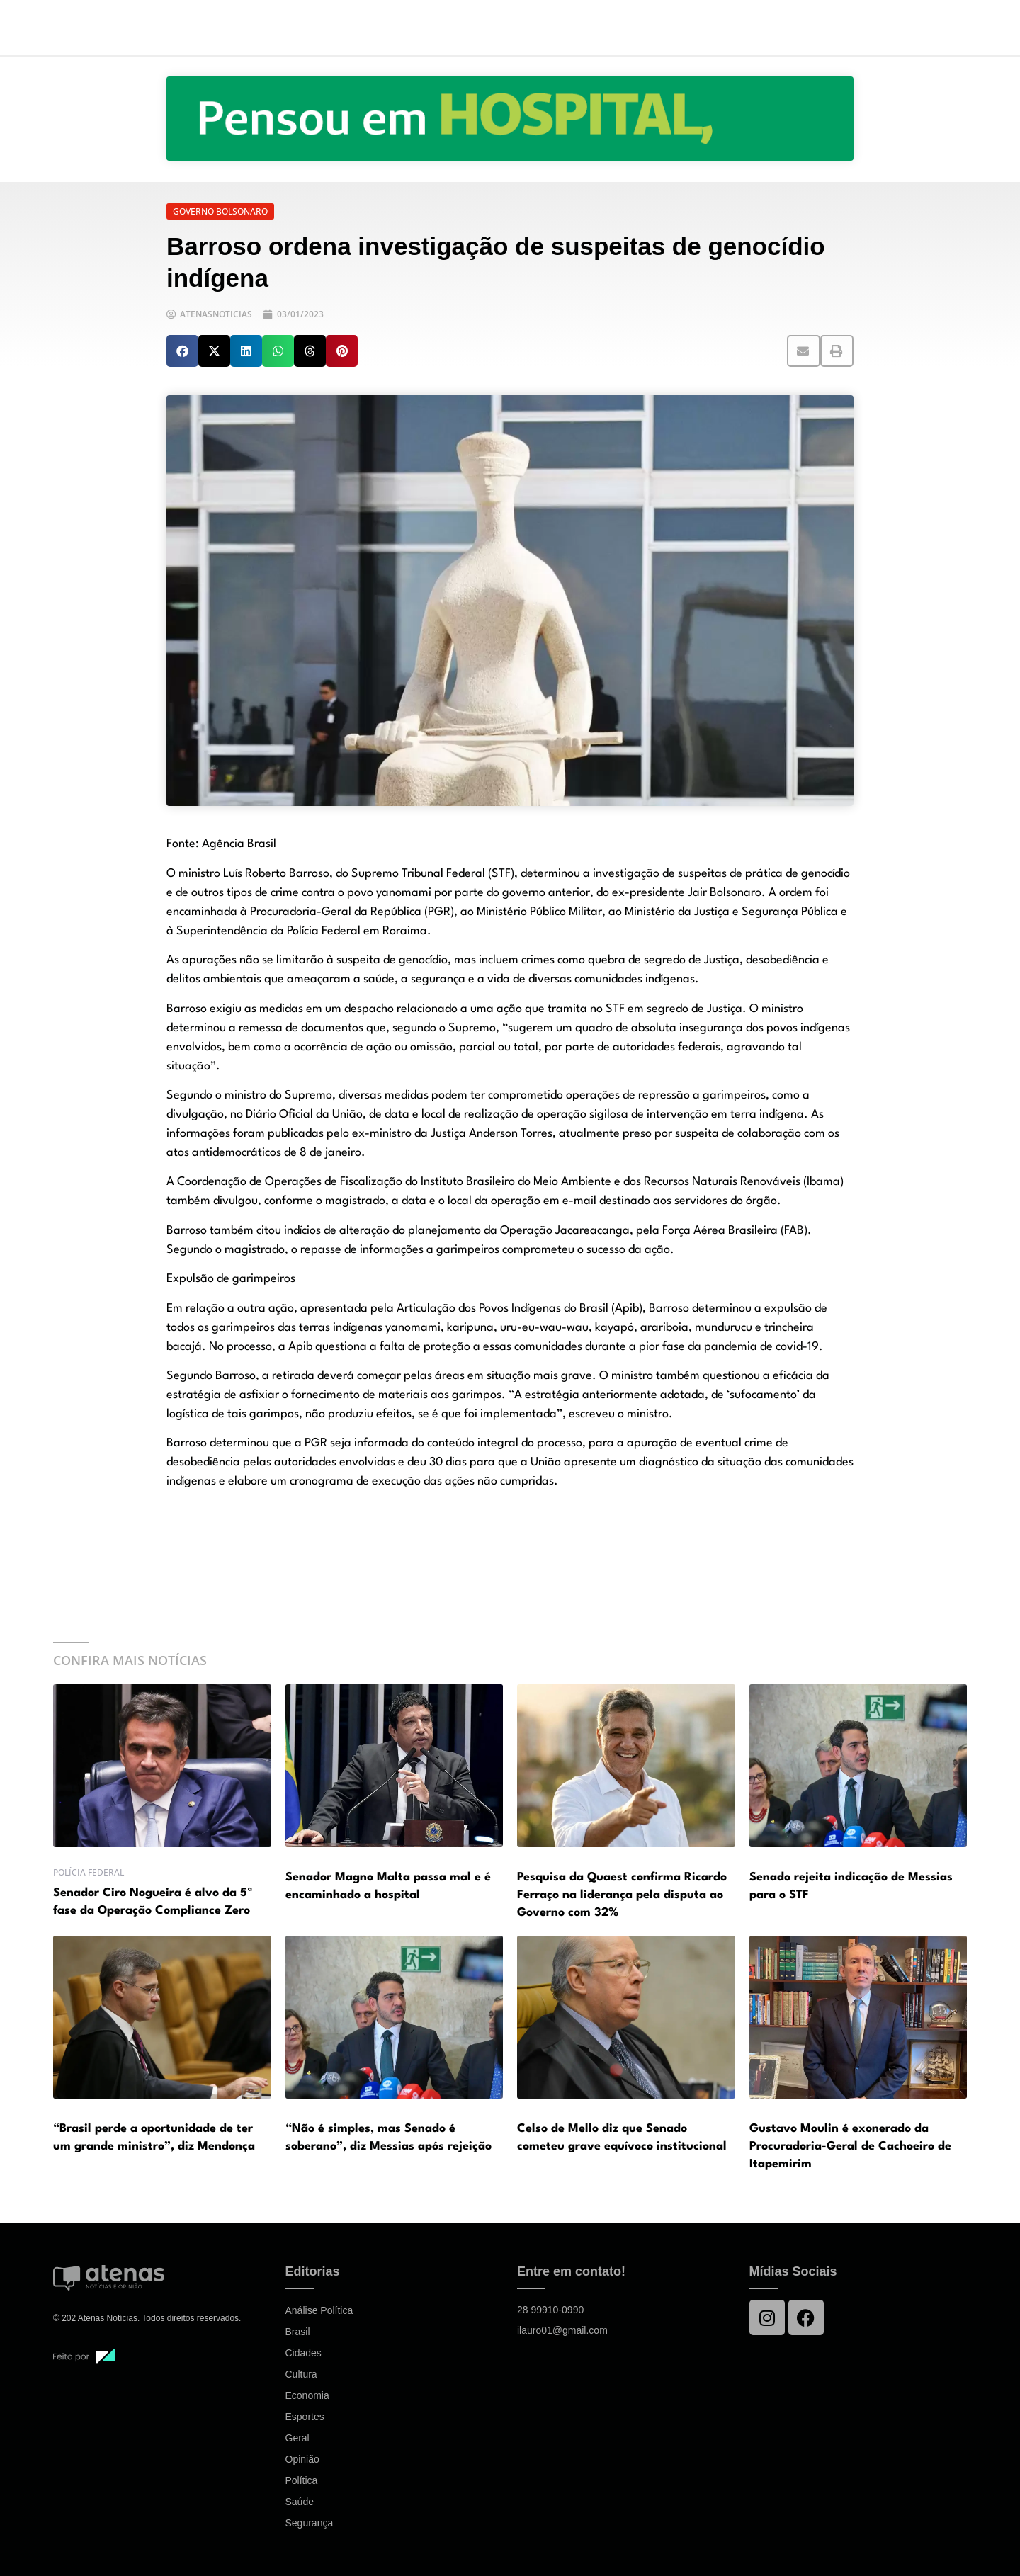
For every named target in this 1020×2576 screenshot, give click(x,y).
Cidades (303, 2353)
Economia (307, 2395)
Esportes (304, 2416)
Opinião (302, 2459)
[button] (182, 351)
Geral (297, 2438)
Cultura (301, 2374)
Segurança (309, 2523)
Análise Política (319, 2310)
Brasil (297, 2331)
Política (301, 2480)
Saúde (299, 2501)
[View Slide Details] (510, 118)
